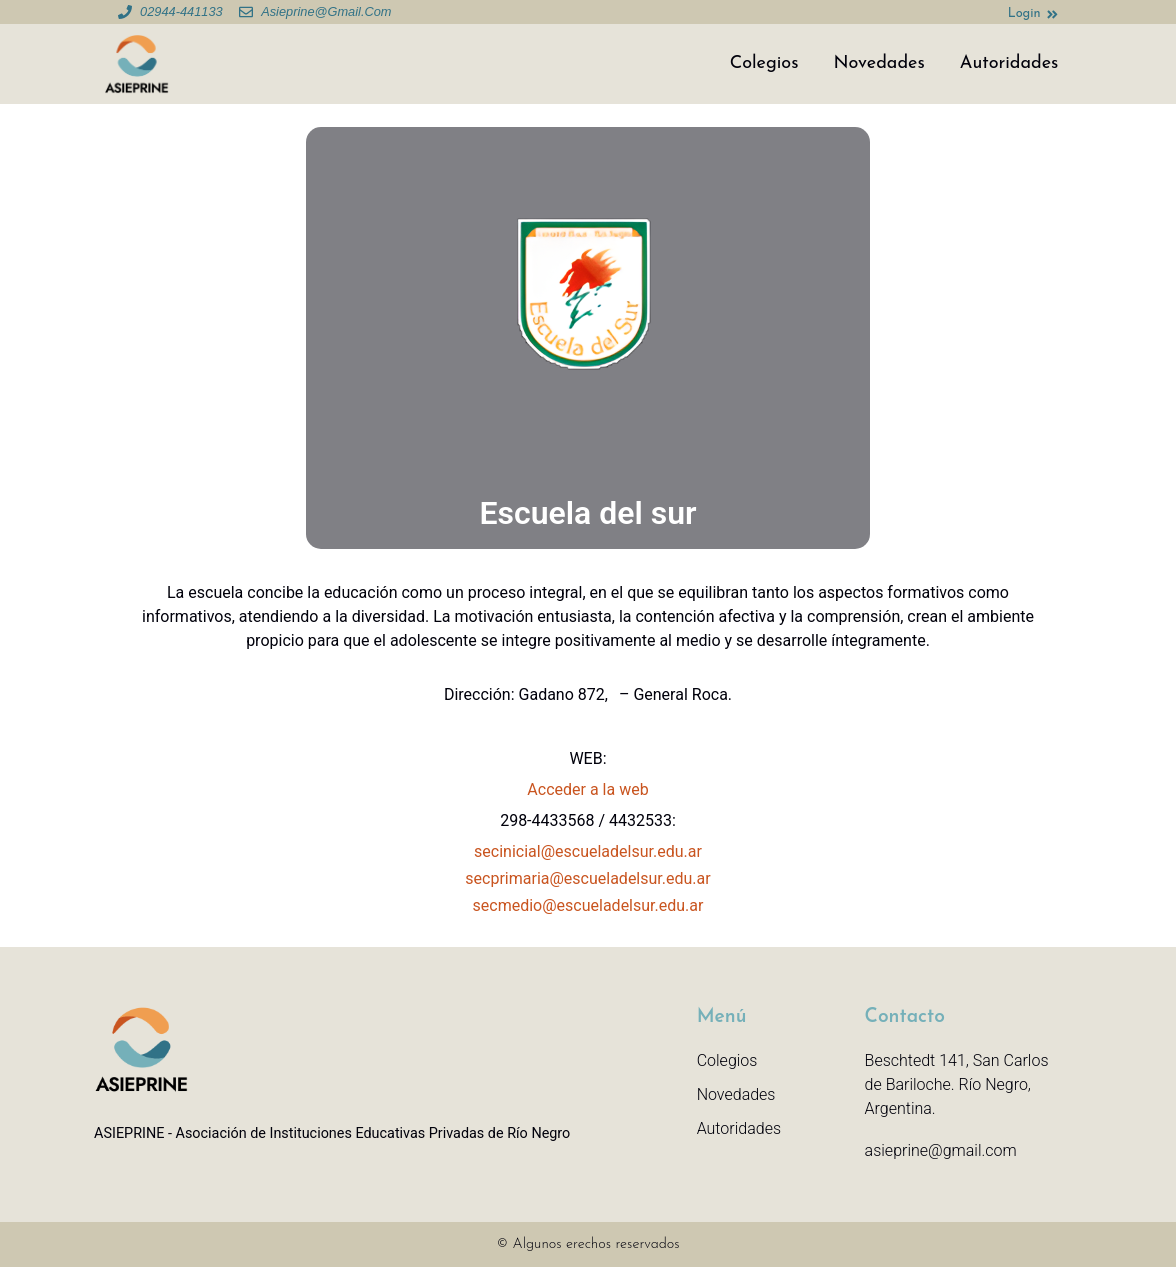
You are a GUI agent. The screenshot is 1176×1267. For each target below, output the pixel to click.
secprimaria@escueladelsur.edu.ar (587, 878)
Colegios (764, 63)
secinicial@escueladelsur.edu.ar (588, 851)
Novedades (878, 63)
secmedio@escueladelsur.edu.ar (588, 905)
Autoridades (1009, 63)
